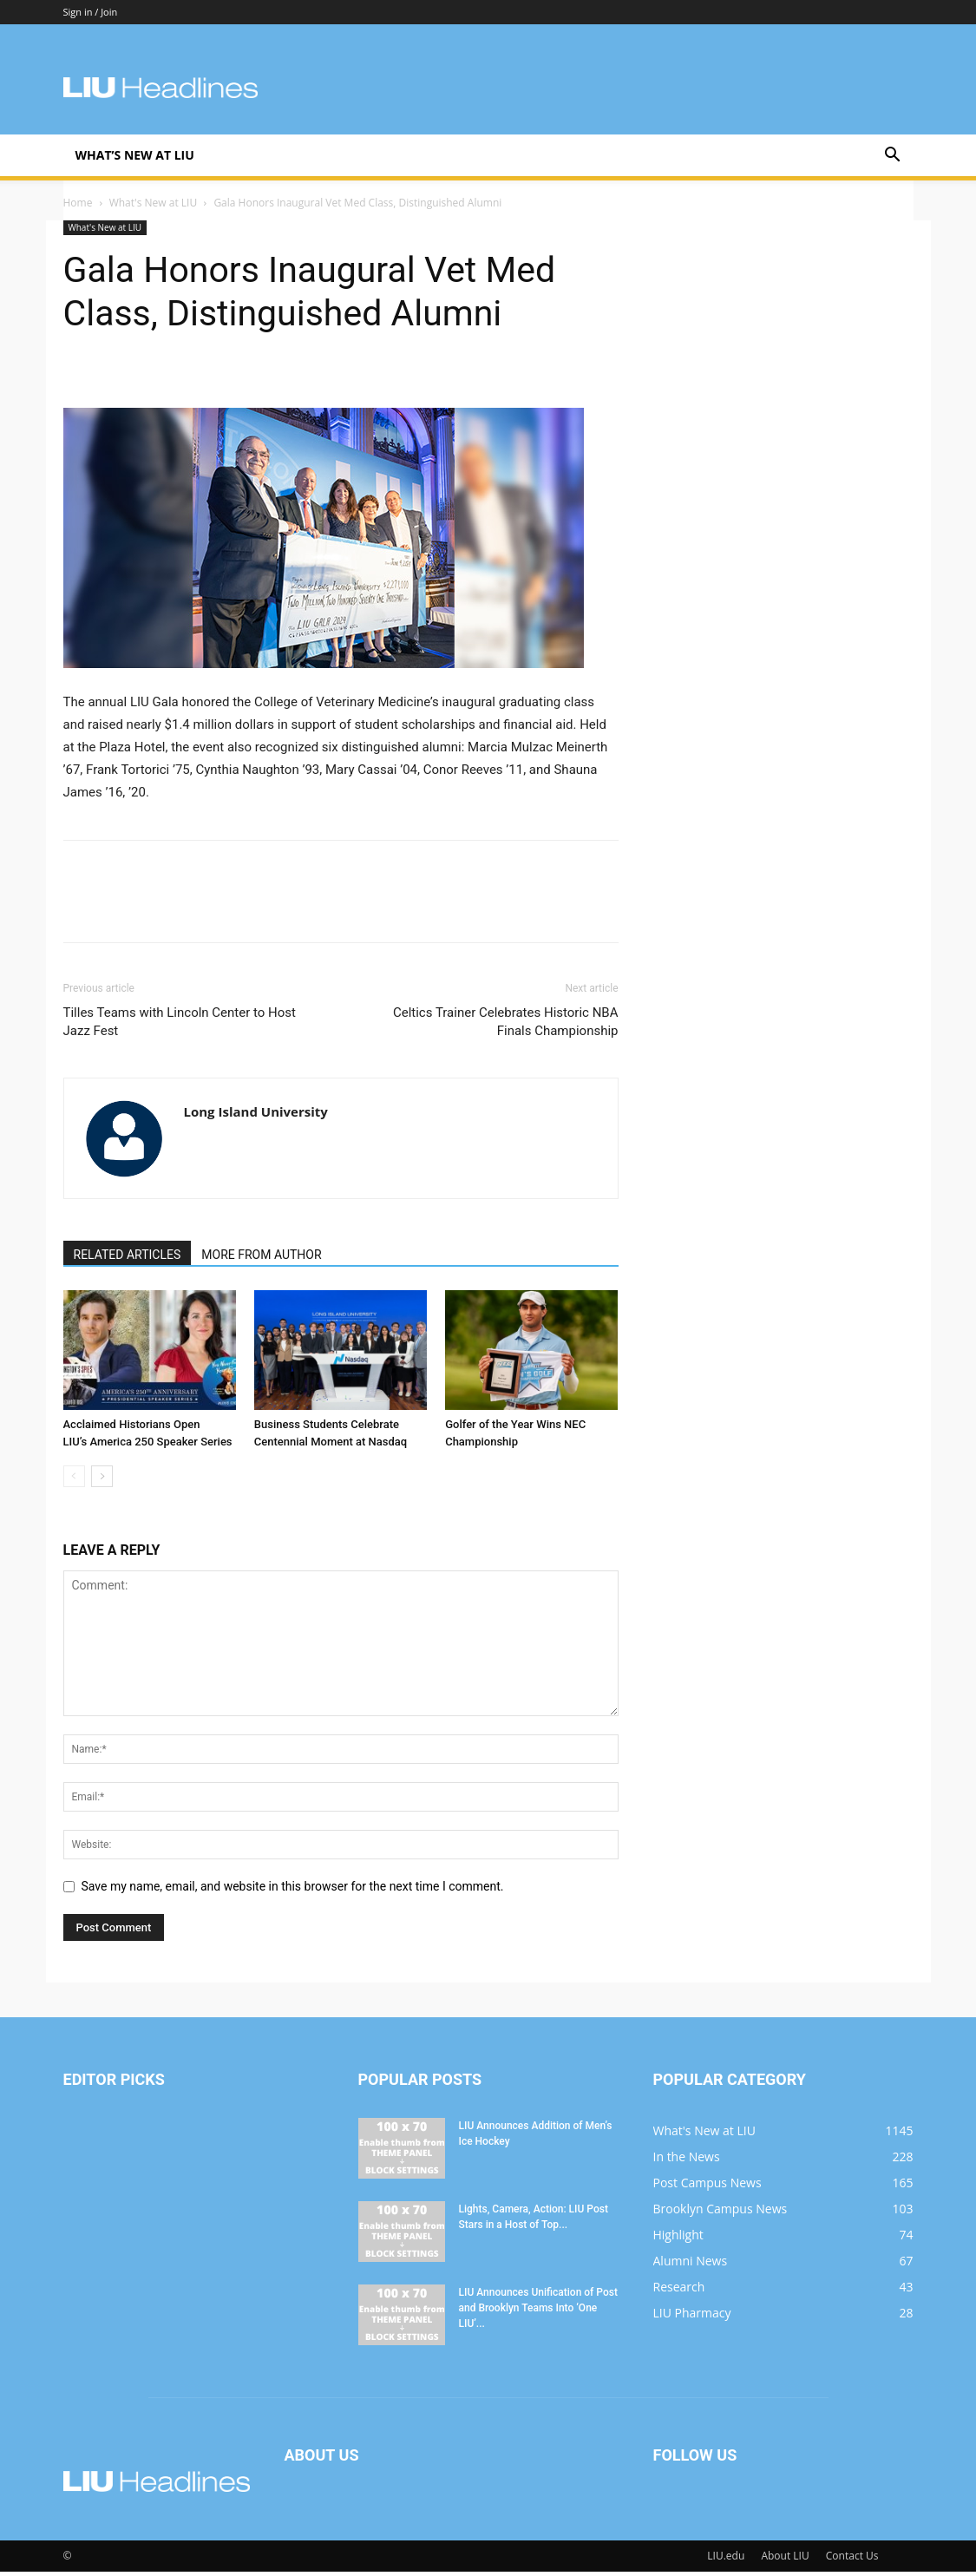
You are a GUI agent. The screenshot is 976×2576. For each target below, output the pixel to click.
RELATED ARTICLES (127, 1259)
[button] (893, 156)
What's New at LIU (153, 207)
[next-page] (102, 1480)
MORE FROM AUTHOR (261, 1259)
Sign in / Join (90, 11)
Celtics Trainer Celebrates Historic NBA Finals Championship (506, 1026)
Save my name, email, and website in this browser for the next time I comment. (293, 1891)
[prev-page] (74, 1480)
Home (78, 207)
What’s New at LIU (134, 155)
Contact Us (852, 2560)
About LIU (785, 2560)
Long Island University (256, 1115)
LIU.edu (725, 2560)
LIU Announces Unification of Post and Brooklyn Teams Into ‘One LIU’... (538, 2312)
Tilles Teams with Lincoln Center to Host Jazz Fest (179, 1026)
